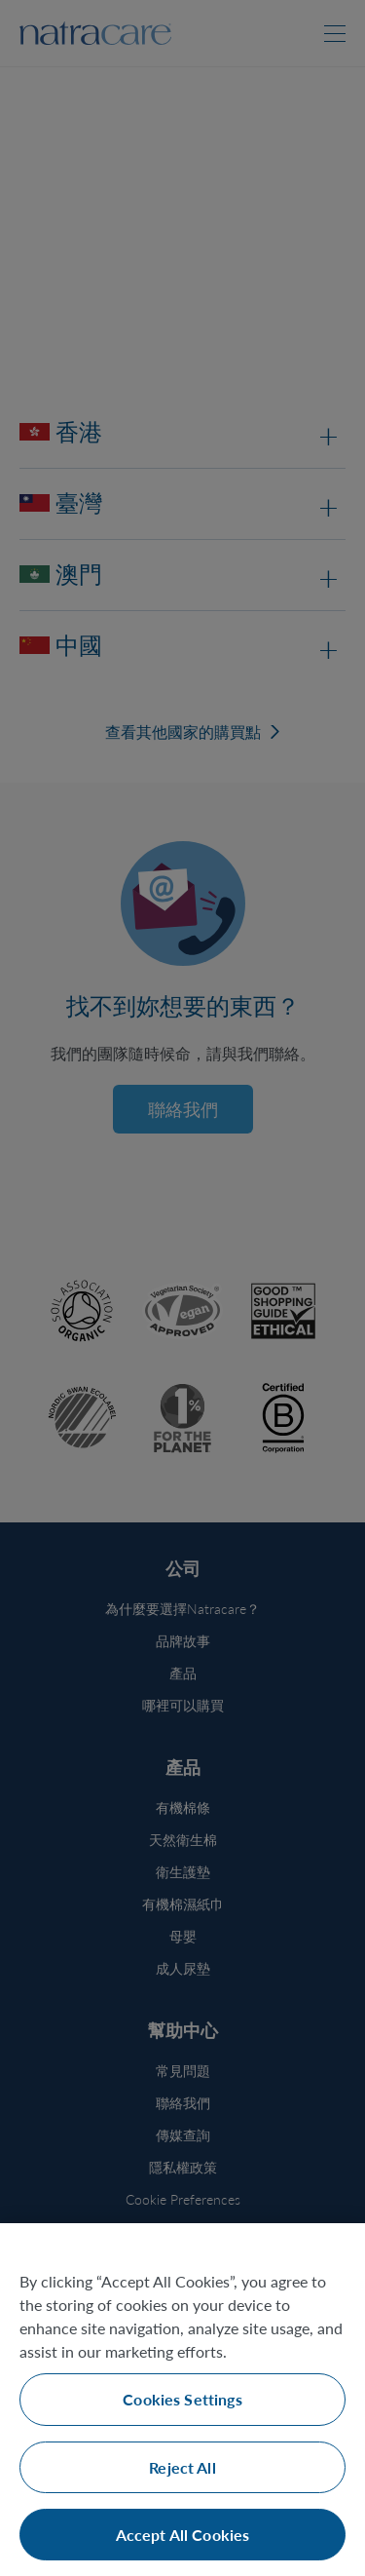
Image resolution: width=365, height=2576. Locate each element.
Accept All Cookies (183, 2534)
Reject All (182, 2467)
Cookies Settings (182, 2399)
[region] (182, 2399)
